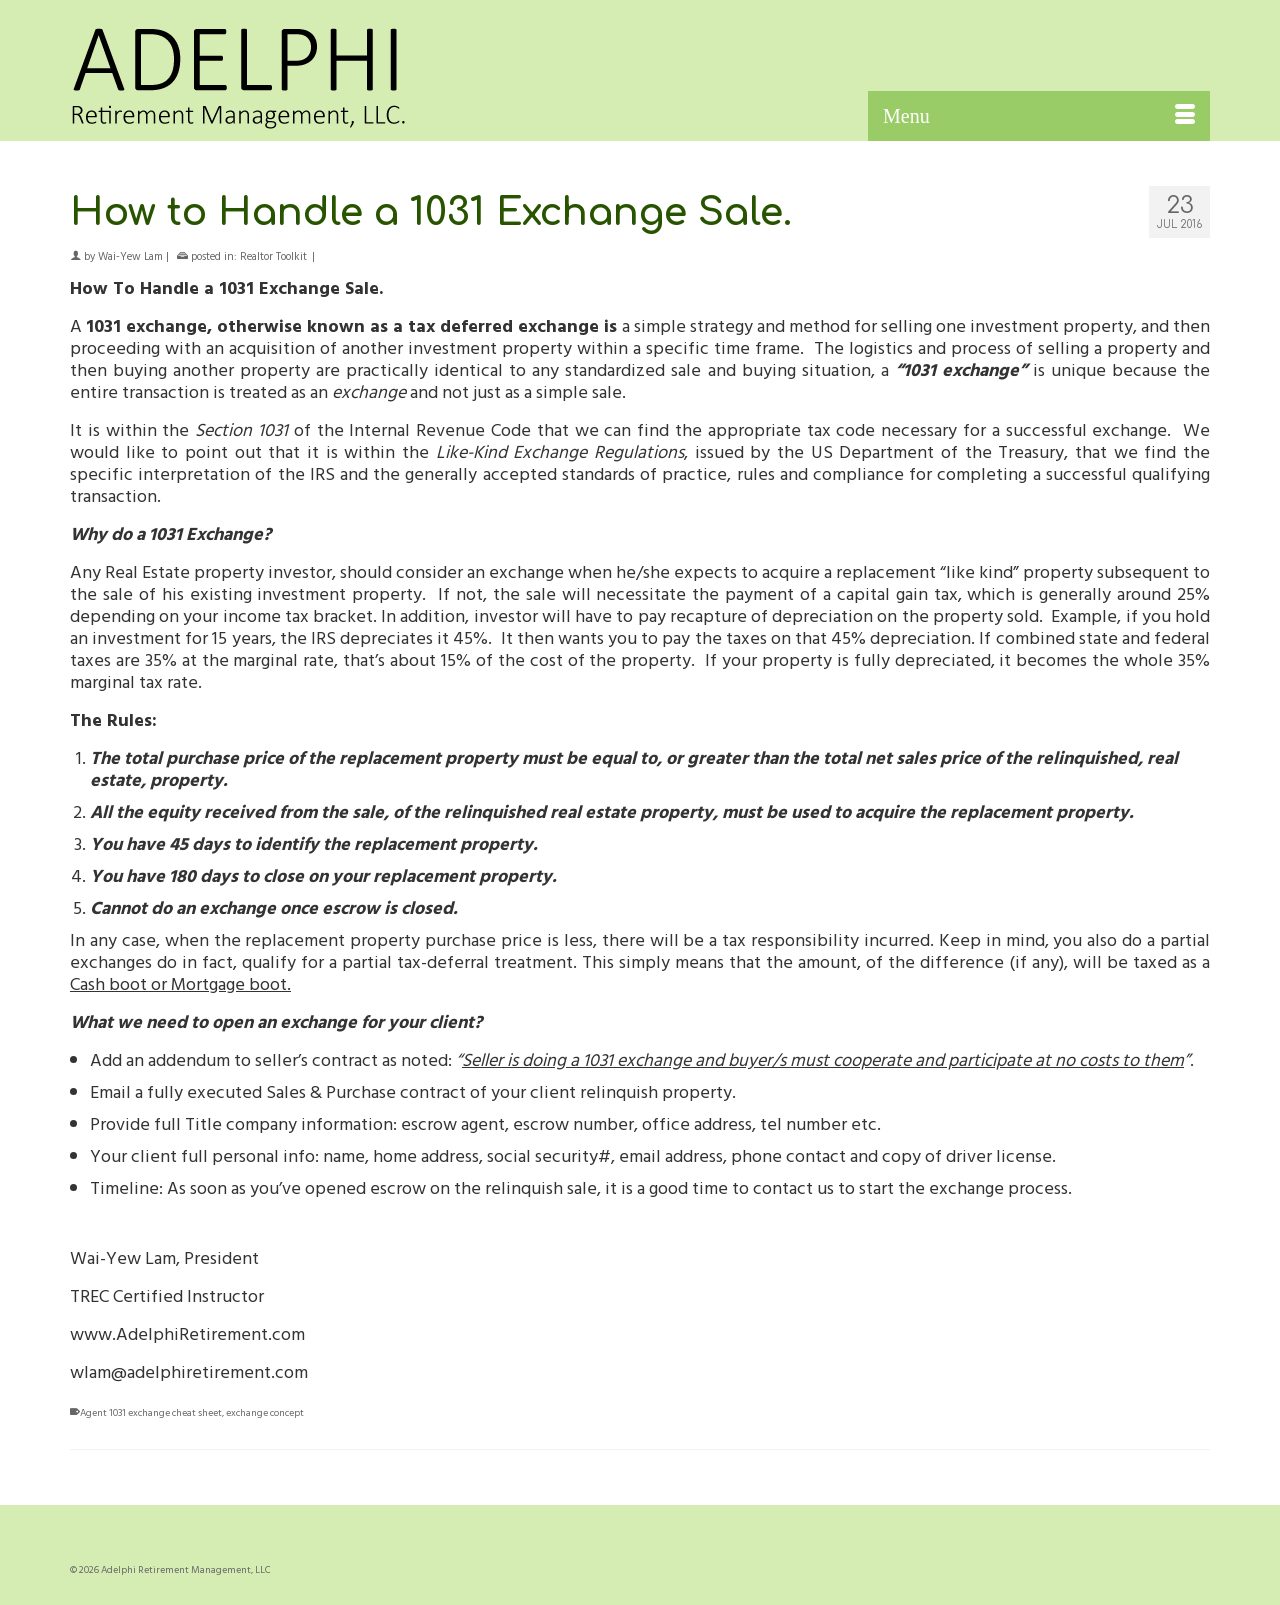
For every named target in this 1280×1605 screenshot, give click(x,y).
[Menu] (1039, 116)
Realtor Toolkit (273, 256)
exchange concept (265, 1412)
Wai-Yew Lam (130, 256)
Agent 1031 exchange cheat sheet (151, 1412)
